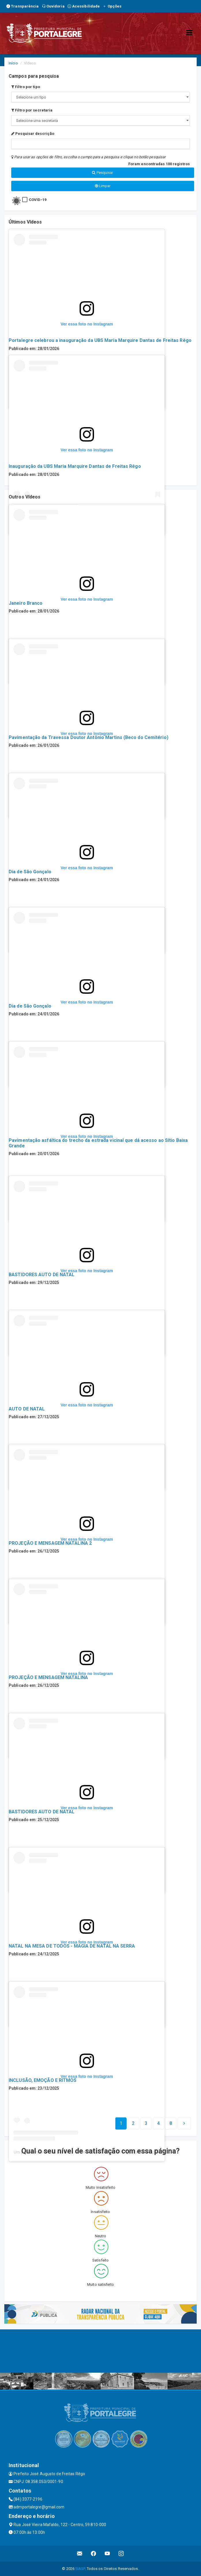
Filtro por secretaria (31, 110)
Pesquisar (102, 172)
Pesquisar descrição (32, 133)
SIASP (80, 2568)
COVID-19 (37, 200)
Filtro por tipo (25, 87)
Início (13, 63)
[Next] (170, 2123)
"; (100, 120)
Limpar (103, 186)
